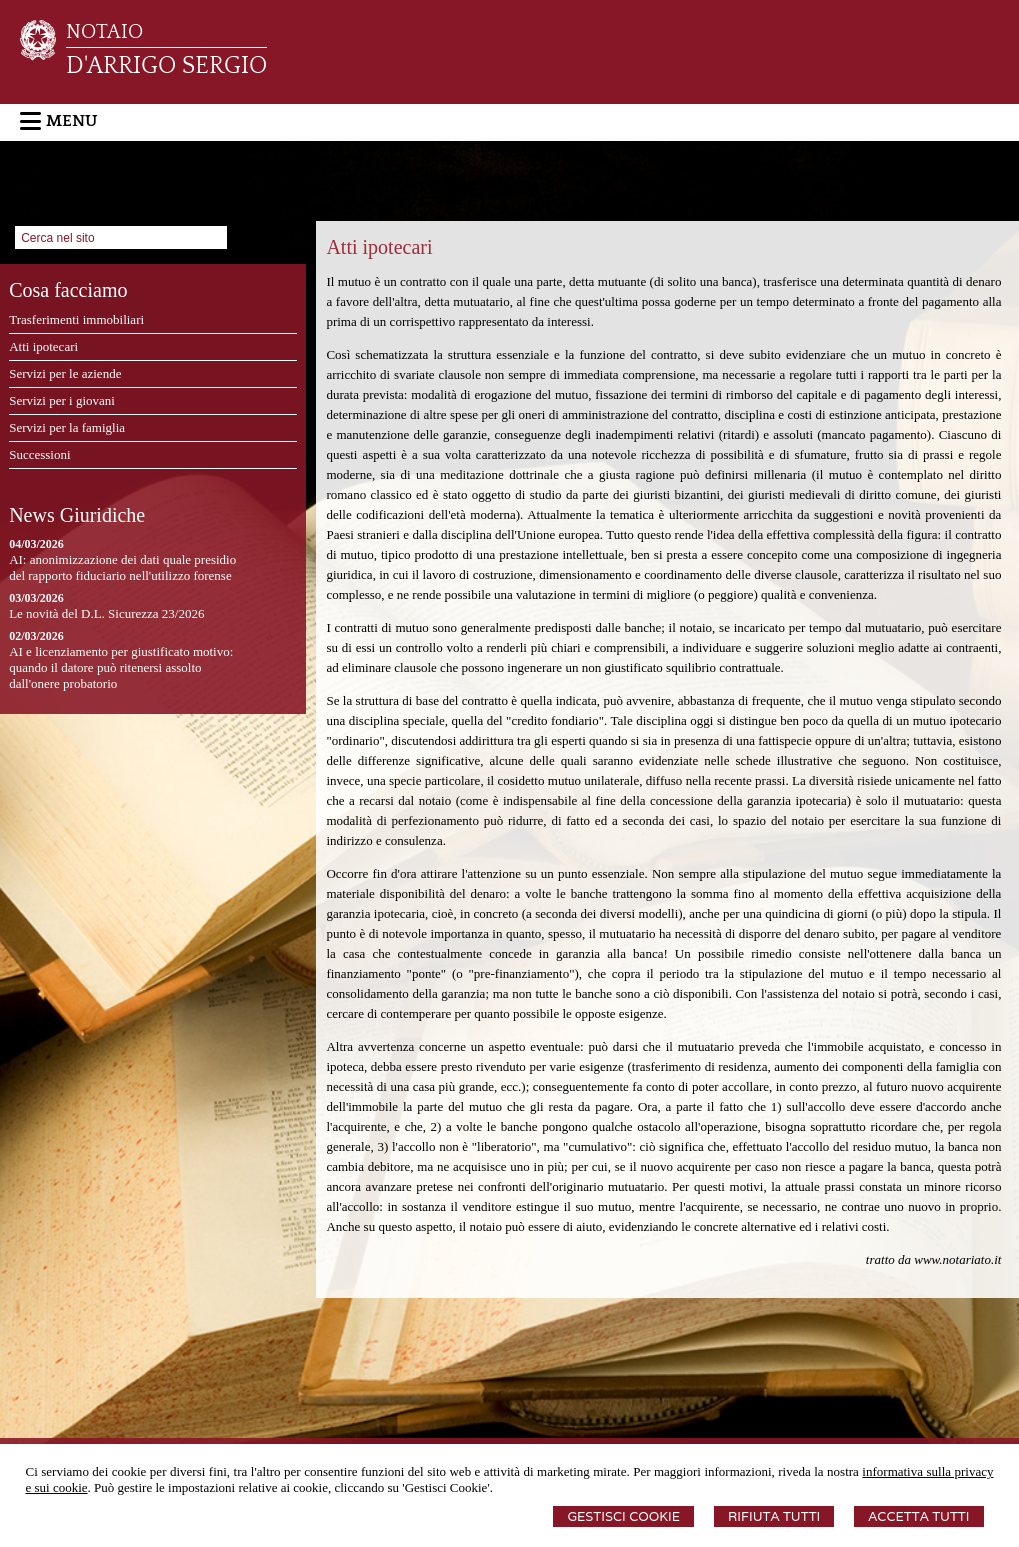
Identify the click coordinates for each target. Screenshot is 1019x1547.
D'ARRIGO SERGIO (166, 66)
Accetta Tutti (918, 1516)
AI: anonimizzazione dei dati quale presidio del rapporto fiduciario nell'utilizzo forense (122, 567)
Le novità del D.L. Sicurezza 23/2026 (106, 613)
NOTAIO (104, 32)
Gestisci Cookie (623, 1516)
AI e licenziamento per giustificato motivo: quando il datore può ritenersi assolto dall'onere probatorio (121, 667)
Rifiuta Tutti (774, 1516)
